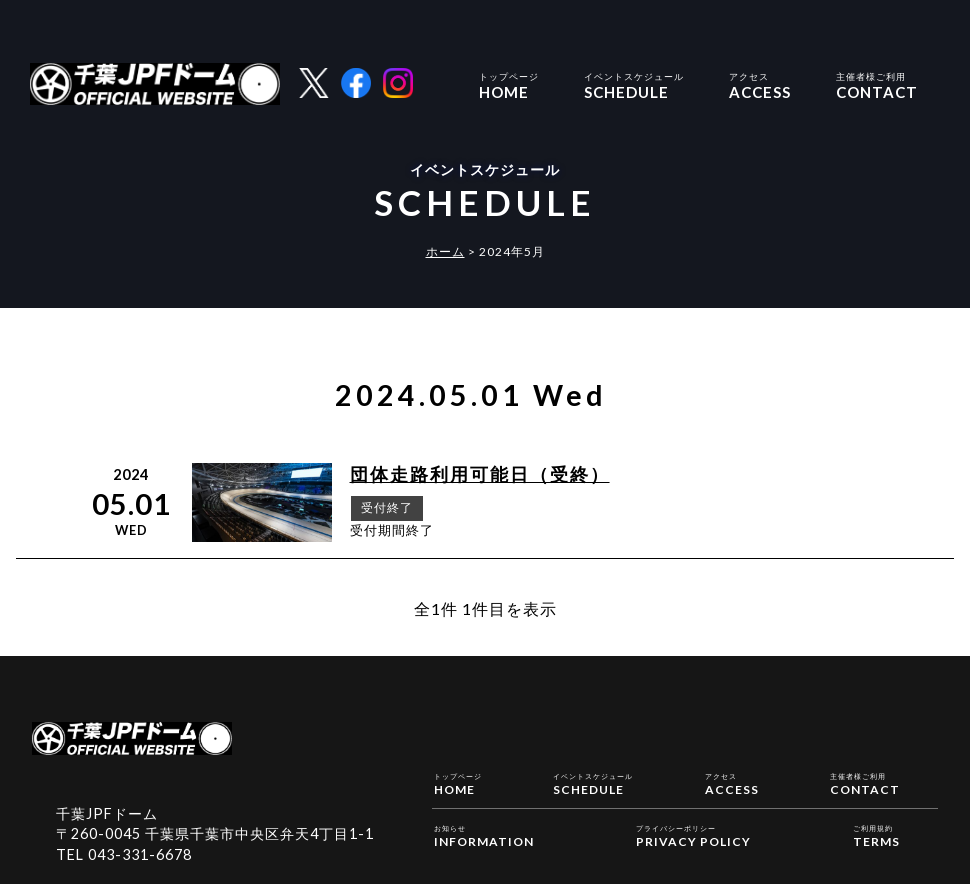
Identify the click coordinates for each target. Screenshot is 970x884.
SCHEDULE (634, 84)
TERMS (876, 835)
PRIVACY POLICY (693, 835)
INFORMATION (484, 835)
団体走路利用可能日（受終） (480, 474)
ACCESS (760, 84)
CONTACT (877, 84)
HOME (509, 84)
